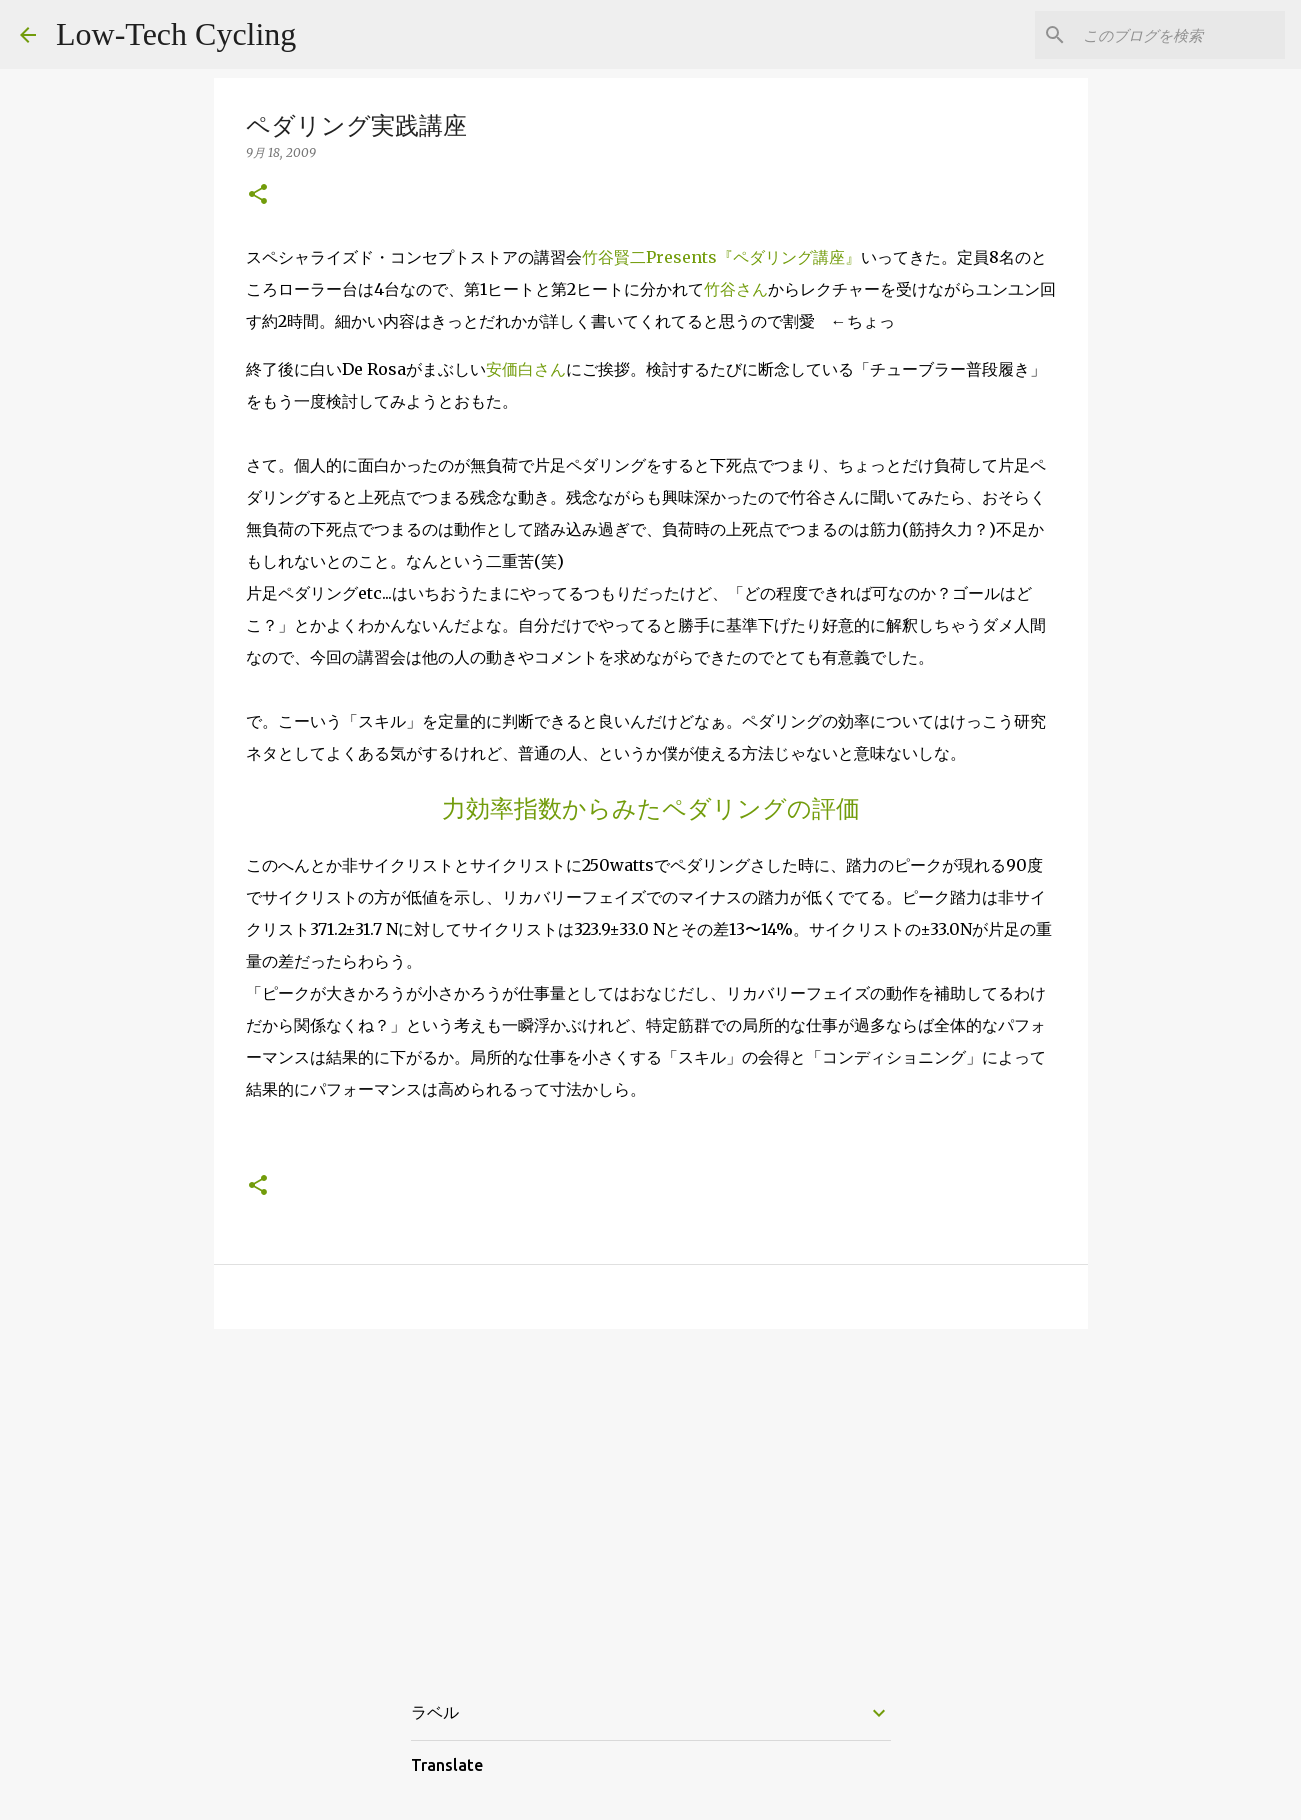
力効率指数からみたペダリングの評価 (651, 808)
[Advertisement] (651, 1499)
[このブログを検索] (1180, 35)
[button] (258, 195)
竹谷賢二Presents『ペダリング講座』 (721, 257)
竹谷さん (736, 289)
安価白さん (526, 369)
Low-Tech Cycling (176, 34)
